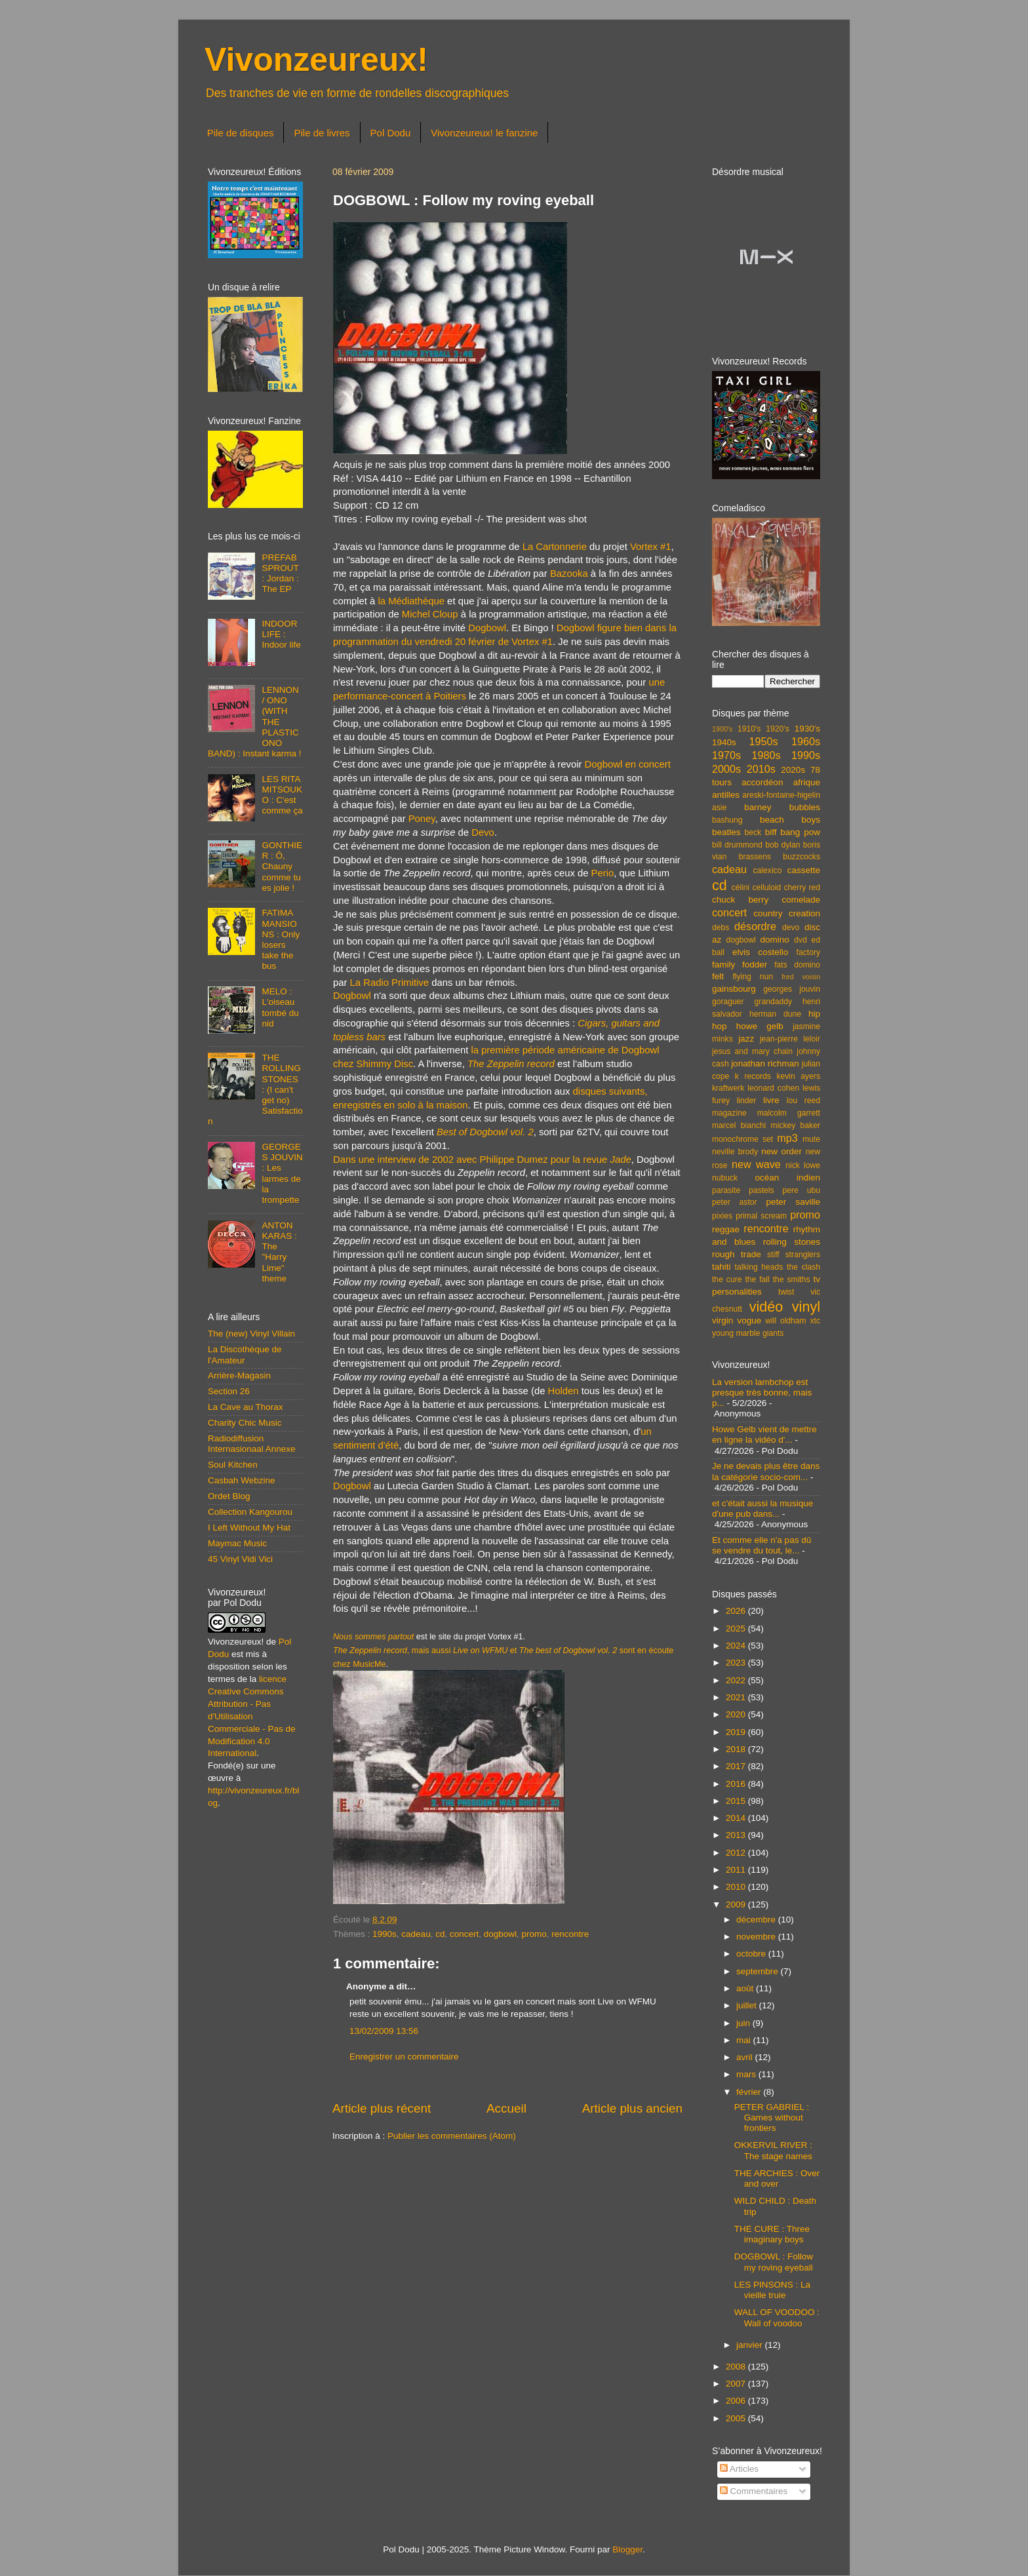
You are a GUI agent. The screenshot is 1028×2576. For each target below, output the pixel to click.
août (746, 1988)
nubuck (725, 1177)
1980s (765, 755)
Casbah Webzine (241, 1480)
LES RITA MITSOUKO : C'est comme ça (282, 795)
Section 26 (229, 1391)
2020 (737, 1714)
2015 (737, 1801)
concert (464, 1934)
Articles (739, 2469)
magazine (729, 1113)
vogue (749, 1320)
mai (744, 2040)
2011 (737, 1870)
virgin (722, 1320)
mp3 (787, 1138)
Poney (421, 818)
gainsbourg (734, 989)
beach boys (790, 820)
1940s (724, 742)
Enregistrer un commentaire (404, 2056)
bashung (727, 820)
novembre (757, 1937)
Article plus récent (381, 2108)
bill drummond (737, 844)
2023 (737, 1663)
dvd (800, 940)
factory (808, 952)
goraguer (728, 1001)
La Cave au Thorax (245, 1407)
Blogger (627, 2549)
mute (811, 1139)
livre (771, 1100)
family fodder (739, 964)
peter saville (793, 1202)
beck (752, 832)
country (767, 913)
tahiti (721, 1267)
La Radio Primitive (389, 982)
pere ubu (801, 1190)
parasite (726, 1190)
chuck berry (740, 900)
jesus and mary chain (752, 1051)
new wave (756, 1164)
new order (781, 1151)
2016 (737, 1784)
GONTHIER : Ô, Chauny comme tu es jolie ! (282, 866)
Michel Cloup (430, 614)
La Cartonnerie (555, 546)
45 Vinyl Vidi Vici (240, 1559)
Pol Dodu (390, 132)
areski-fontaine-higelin (781, 795)
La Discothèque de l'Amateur (245, 1354)
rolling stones (791, 1242)
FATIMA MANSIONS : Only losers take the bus (281, 939)
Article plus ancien (632, 2108)
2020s (793, 770)
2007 (737, 2384)
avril (745, 2057)
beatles (726, 832)
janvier (750, 2345)
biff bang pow (792, 832)
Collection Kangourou (250, 1512)
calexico (767, 870)
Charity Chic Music (245, 1423)
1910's (749, 728)
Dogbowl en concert (628, 764)
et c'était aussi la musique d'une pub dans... (762, 1508)
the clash (803, 1267)
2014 (737, 1818)
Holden (563, 1391)
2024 (737, 1645)
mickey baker (795, 1125)
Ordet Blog (229, 1496)
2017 (737, 1766)
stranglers (802, 1254)
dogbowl (500, 1934)
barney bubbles (782, 807)
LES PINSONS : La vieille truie (772, 2290)
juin (744, 2023)
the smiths (791, 1279)
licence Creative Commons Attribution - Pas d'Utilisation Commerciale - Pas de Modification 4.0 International (252, 1716)
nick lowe (802, 1165)
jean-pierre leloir (790, 1039)
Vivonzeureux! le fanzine (484, 132)
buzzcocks (801, 856)
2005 (737, 2418)
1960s (805, 741)
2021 (737, 1697)
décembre (757, 1919)
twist (786, 1292)
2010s (761, 769)
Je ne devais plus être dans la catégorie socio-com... (766, 1471)
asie (719, 807)
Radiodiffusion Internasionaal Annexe (252, 1444)
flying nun (752, 976)
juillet (747, 2005)
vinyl (806, 1306)
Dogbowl (487, 628)
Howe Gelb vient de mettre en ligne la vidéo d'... (764, 1434)
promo (534, 1934)
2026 (737, 1611)
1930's (807, 728)
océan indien (787, 1177)
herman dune (775, 1014)
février (749, 2092)
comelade (800, 900)
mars (747, 2074)
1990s (384, 1934)
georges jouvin (791, 989)
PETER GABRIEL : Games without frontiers (771, 2117)
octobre (752, 1954)
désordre (755, 926)
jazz (746, 1039)
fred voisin (800, 977)
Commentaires (754, 2491)
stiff (773, 1254)
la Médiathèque (411, 601)
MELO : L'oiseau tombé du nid (280, 1007)
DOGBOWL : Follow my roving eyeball (773, 2262)
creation (804, 913)
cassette (803, 870)
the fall (757, 1279)
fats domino (797, 964)
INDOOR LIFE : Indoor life (281, 634)
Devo (482, 832)
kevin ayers (798, 1076)
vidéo (766, 1306)
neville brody (735, 1151)
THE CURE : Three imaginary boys (772, 2234)
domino (775, 940)
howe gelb (759, 1026)
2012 (737, 1853)
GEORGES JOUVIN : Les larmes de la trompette (282, 1173)
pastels (761, 1190)
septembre (758, 1971)
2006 (737, 2401)
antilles (726, 795)
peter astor (734, 1202)
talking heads (759, 1267)
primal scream (761, 1215)
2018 (737, 1749)
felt (718, 976)
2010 (737, 1887)
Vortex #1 (650, 546)
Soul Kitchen (233, 1465)
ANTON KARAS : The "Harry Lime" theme (279, 1251)
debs (720, 927)
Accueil (506, 2108)
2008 (737, 2366)
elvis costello (760, 952)
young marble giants (747, 1333)
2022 (737, 1680)
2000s (726, 769)
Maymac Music (237, 1543)
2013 (737, 1835)
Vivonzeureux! (316, 59)
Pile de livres (321, 132)
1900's (722, 729)
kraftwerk (728, 1088)
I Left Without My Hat (249, 1527)
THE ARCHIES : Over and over (777, 2178)
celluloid (766, 887)
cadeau (415, 1934)
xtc (815, 1320)
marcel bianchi (739, 1125)
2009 (737, 1904)
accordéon (762, 782)
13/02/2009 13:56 (383, 2031)
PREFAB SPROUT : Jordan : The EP (280, 574)
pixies (722, 1215)
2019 (737, 1732)
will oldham (785, 1320)
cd (440, 1934)
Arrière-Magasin (239, 1375)
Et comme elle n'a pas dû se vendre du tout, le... (761, 1545)
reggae (726, 1229)
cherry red (802, 887)
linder (747, 1100)
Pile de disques (240, 132)
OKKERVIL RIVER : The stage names (773, 2150)
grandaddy (773, 1001)
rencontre (570, 1934)
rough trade (736, 1254)
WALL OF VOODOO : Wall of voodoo (777, 2317)
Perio (602, 873)
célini (741, 887)
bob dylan (782, 844)
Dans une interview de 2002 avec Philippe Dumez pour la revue (482, 1159)
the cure (726, 1279)
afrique (806, 782)
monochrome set (742, 1139)
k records (753, 1076)
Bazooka (569, 573)
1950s (763, 741)
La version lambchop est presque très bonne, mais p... (762, 1392)
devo (790, 927)
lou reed (803, 1100)
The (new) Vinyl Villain (251, 1333)
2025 (737, 1628)
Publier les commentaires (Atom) (451, 2136)
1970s (726, 755)
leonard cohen (773, 1088)
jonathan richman (765, 1063)
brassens (755, 856)
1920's (777, 728)
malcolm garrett (788, 1113)
